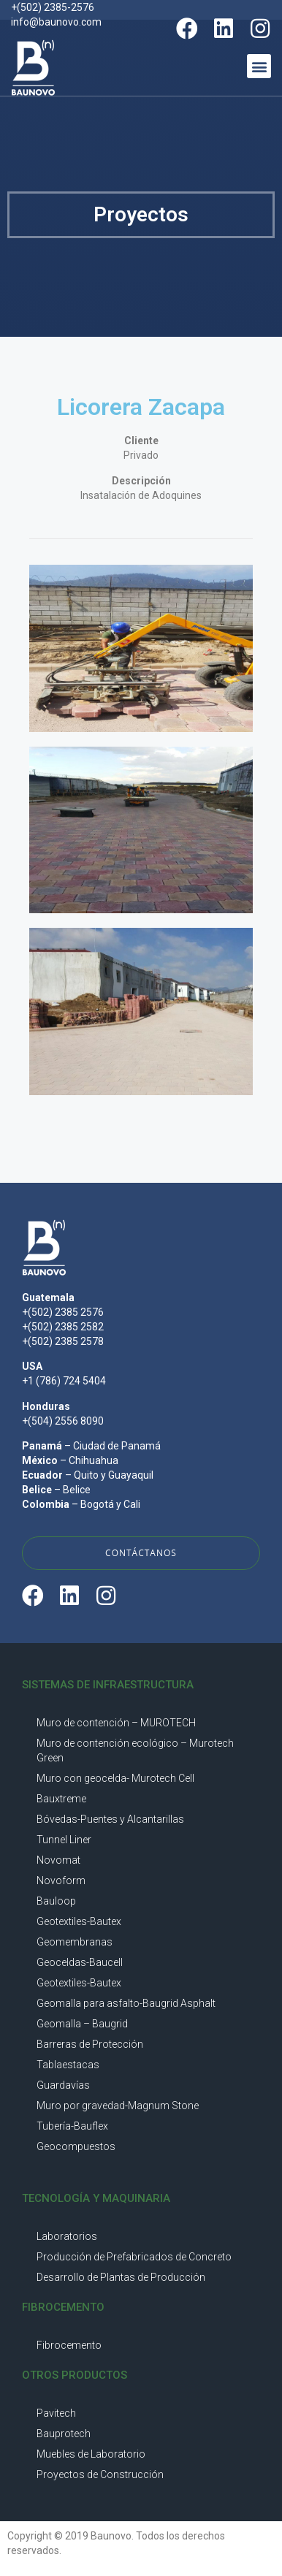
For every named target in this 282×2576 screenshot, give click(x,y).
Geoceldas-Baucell (80, 1962)
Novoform (61, 1880)
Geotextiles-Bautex (79, 1921)
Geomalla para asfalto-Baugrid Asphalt (126, 2003)
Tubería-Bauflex (72, 2126)
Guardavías (63, 2085)
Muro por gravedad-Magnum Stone (118, 2105)
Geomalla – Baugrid (82, 2024)
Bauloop (56, 1901)
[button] (259, 66)
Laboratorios (67, 2236)
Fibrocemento (69, 2345)
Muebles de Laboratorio (91, 2454)
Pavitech (56, 2413)
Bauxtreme (61, 1799)
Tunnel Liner (64, 1839)
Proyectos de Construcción (100, 2474)
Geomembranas (75, 1942)
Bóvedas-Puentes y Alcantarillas (110, 1819)
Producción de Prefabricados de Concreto (134, 2257)
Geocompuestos (76, 2146)
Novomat (58, 1860)
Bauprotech (64, 2433)
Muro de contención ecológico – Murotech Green (135, 1750)
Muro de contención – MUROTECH (116, 1723)
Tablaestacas (68, 2064)
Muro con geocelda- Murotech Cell (115, 1778)
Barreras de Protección (90, 2044)
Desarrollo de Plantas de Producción (121, 2277)
